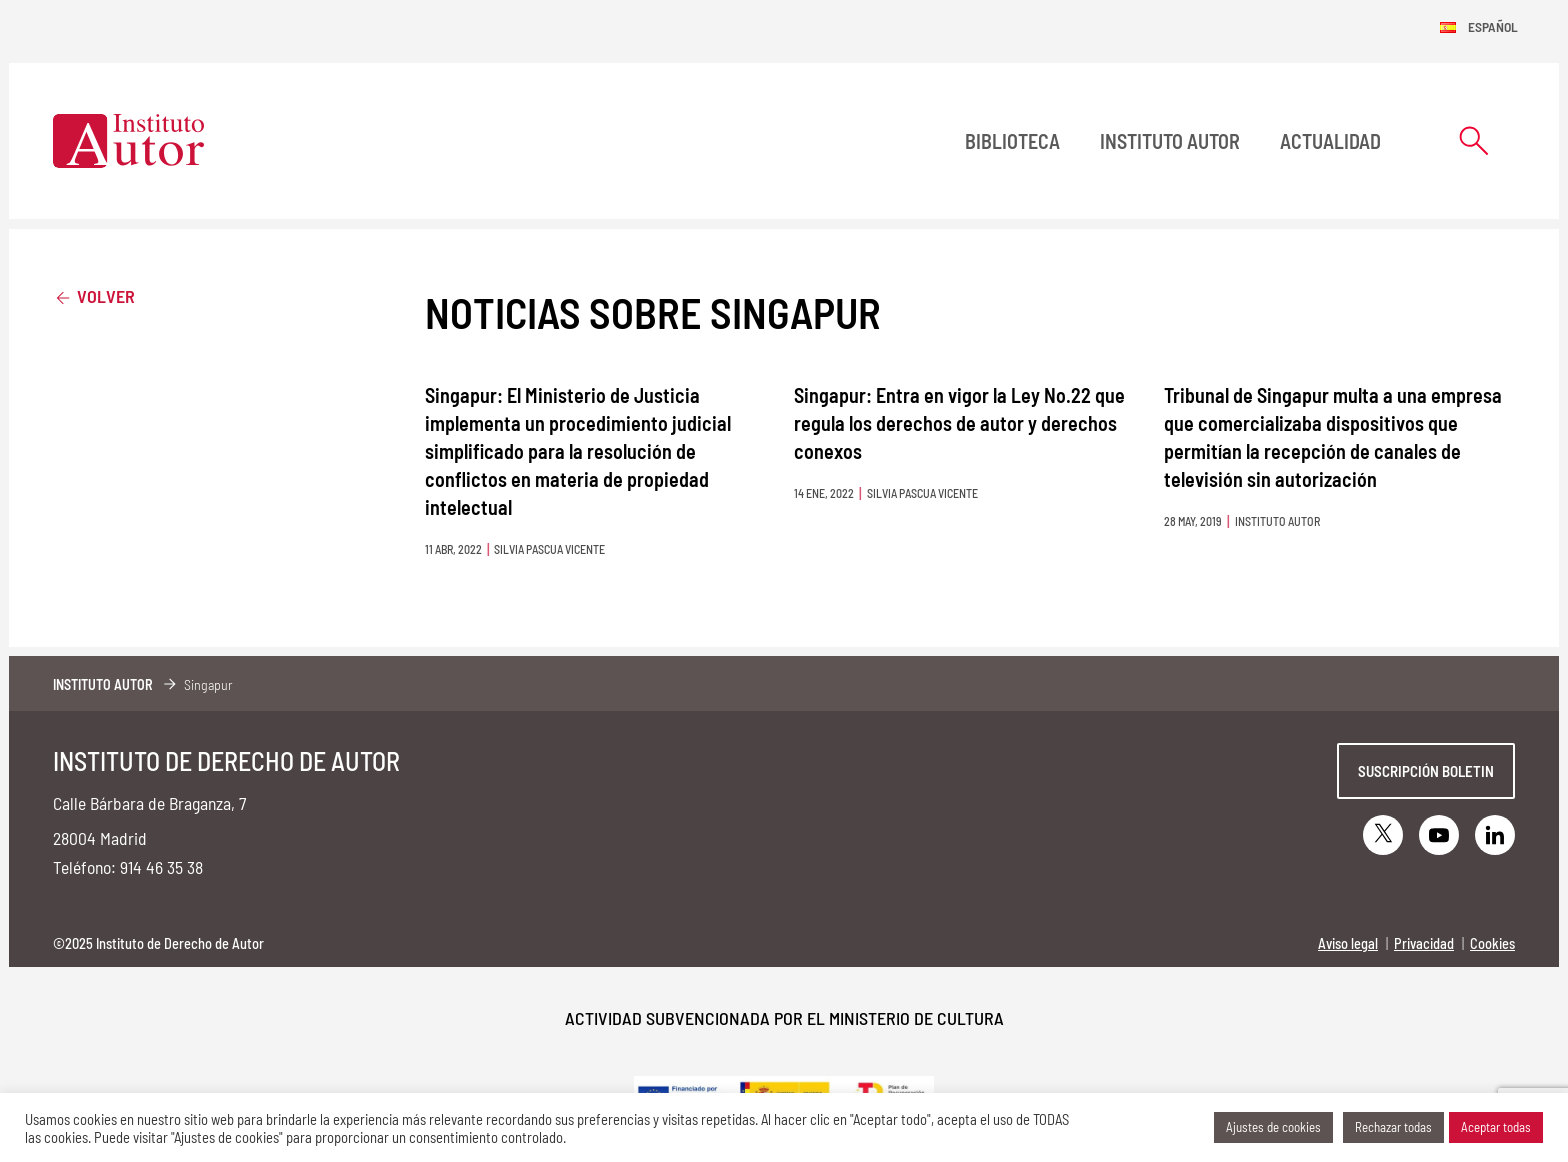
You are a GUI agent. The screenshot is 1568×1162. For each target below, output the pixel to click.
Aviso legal (1348, 943)
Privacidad (1424, 943)
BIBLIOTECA (1012, 141)
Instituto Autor (1170, 141)
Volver (94, 295)
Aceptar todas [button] (1496, 1127)
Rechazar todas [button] (1393, 1127)
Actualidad (1330, 141)
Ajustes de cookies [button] (1273, 1127)
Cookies (1492, 943)
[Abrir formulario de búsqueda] (1474, 140)
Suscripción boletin (1426, 771)
